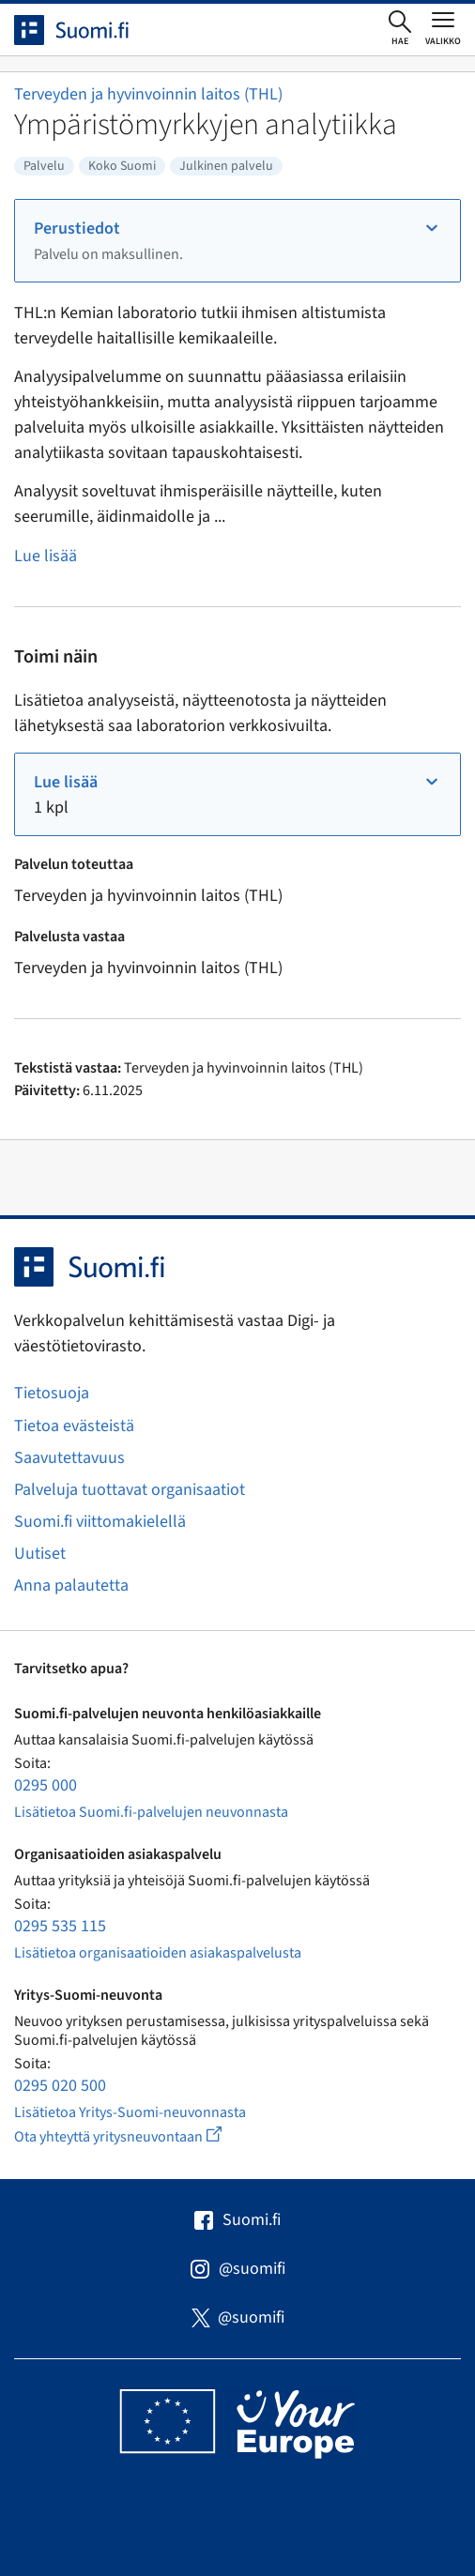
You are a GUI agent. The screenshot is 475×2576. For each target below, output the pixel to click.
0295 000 (45, 1785)
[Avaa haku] (400, 29)
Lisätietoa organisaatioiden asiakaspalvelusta (157, 1952)
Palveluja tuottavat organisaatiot (129, 1489)
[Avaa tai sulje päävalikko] (443, 28)
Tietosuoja (51, 1393)
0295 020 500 (60, 2085)
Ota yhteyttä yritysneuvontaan (139, 2136)
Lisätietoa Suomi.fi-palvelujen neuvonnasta (151, 1812)
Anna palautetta (71, 1585)
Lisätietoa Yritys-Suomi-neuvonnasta (130, 2112)
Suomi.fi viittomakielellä (100, 1521)
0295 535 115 (60, 1926)
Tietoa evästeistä (74, 1426)
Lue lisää (45, 556)
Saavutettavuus (69, 1458)
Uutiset (40, 1553)
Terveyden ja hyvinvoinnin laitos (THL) (148, 94)
